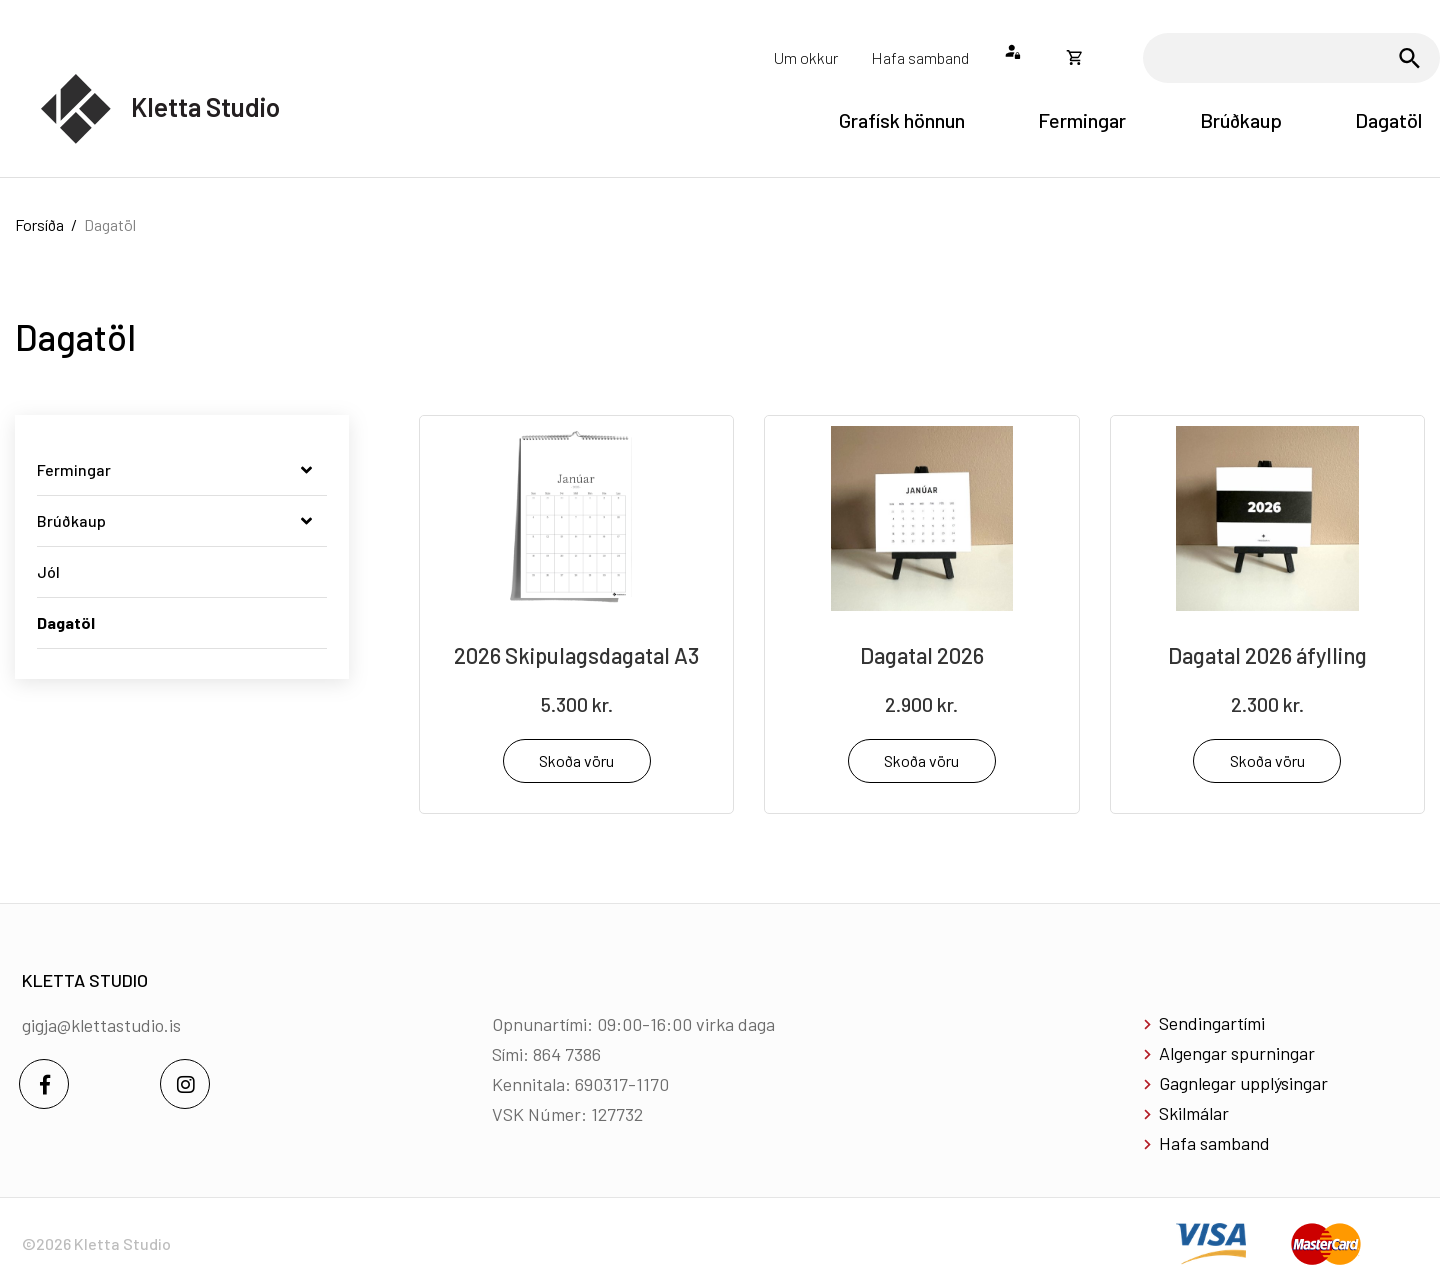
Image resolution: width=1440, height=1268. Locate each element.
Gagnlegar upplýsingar (1243, 1083)
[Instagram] (185, 1084)
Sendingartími (1212, 1023)
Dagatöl (110, 224)
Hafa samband (1214, 1143)
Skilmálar (1194, 1113)
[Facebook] (44, 1084)
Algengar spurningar (1237, 1053)
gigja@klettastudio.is (101, 1025)
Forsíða (39, 224)
